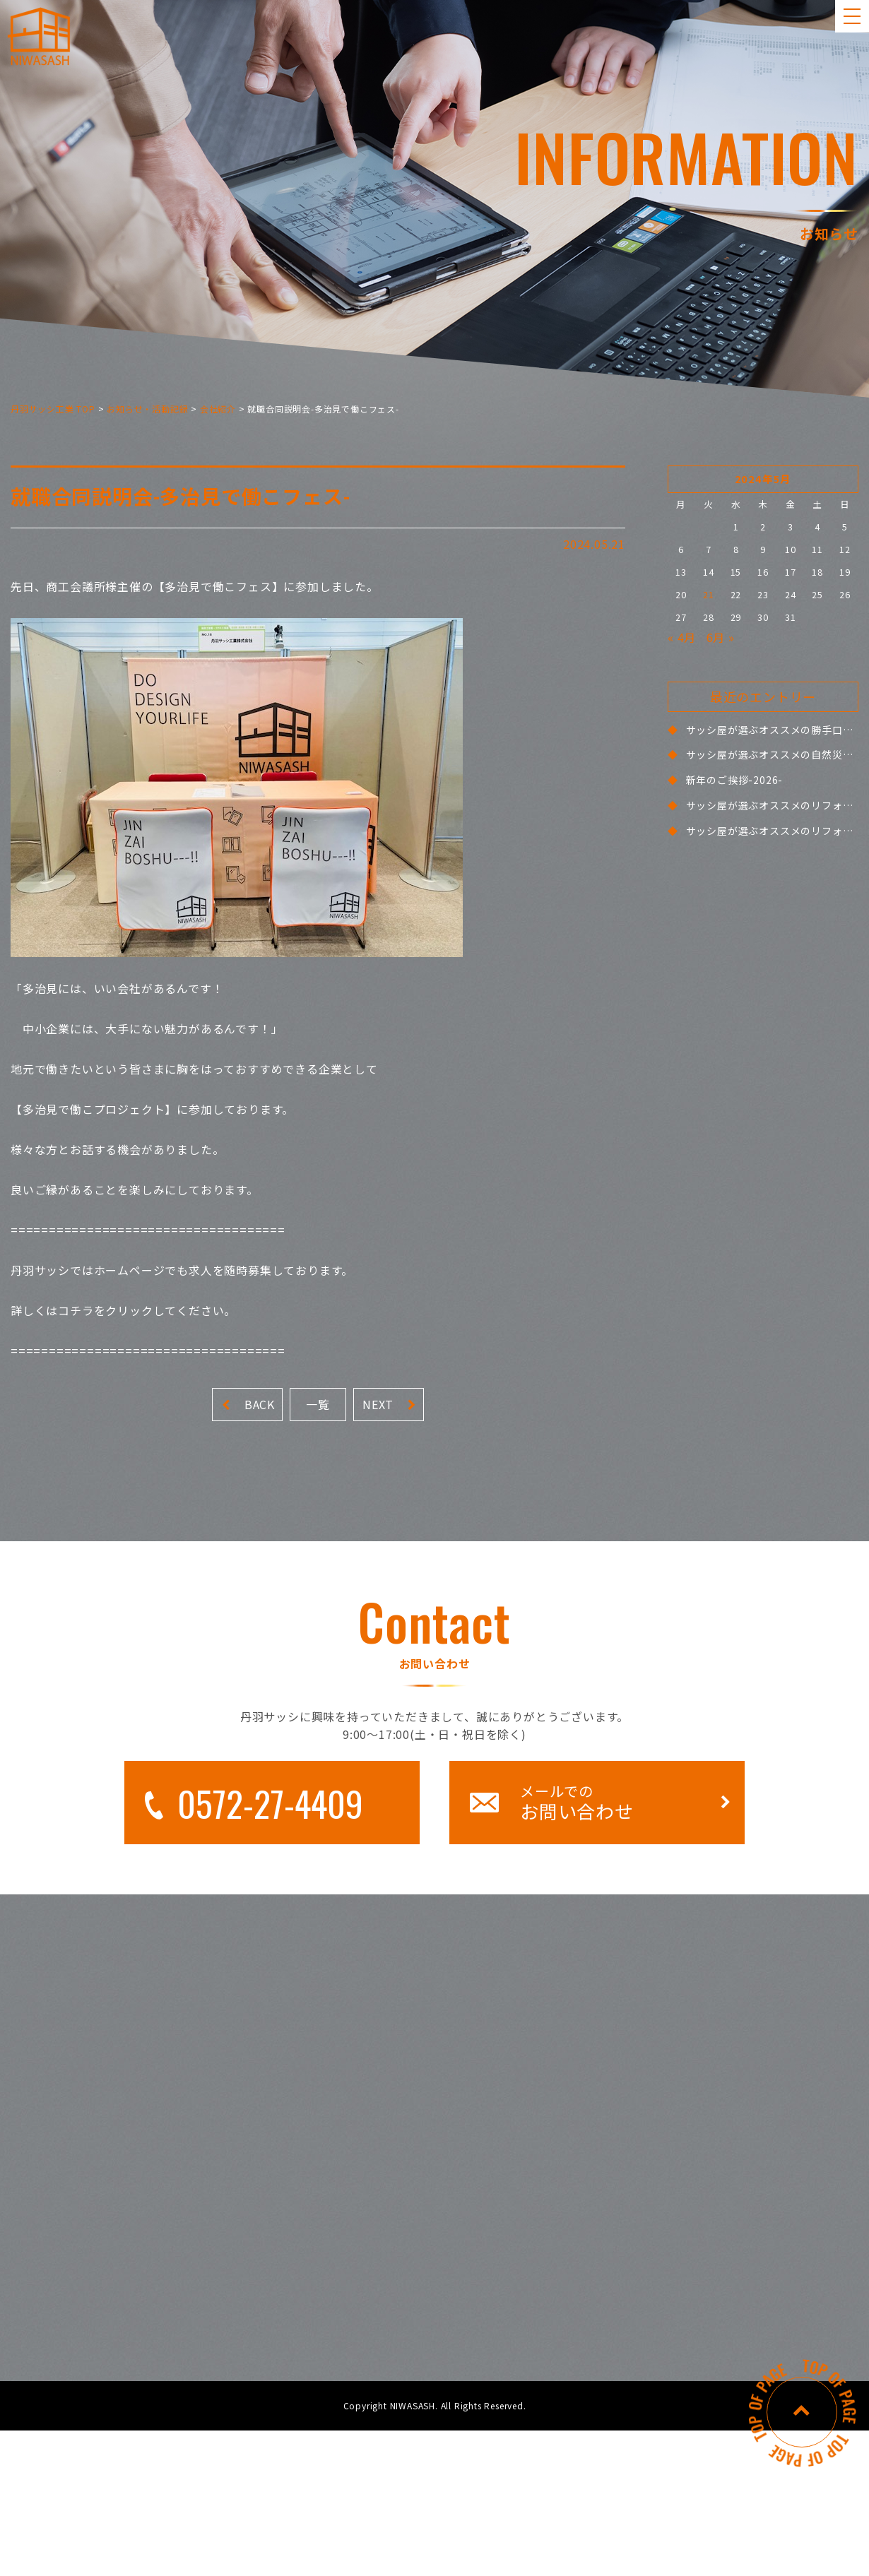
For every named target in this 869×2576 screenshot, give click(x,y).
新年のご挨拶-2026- (735, 780)
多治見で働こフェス (218, 586)
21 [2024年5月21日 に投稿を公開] (708, 594)
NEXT (389, 1404)
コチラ (75, 1310)
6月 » (721, 637)
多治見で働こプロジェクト (94, 1108)
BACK (248, 1404)
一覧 (318, 1404)
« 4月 (682, 637)
